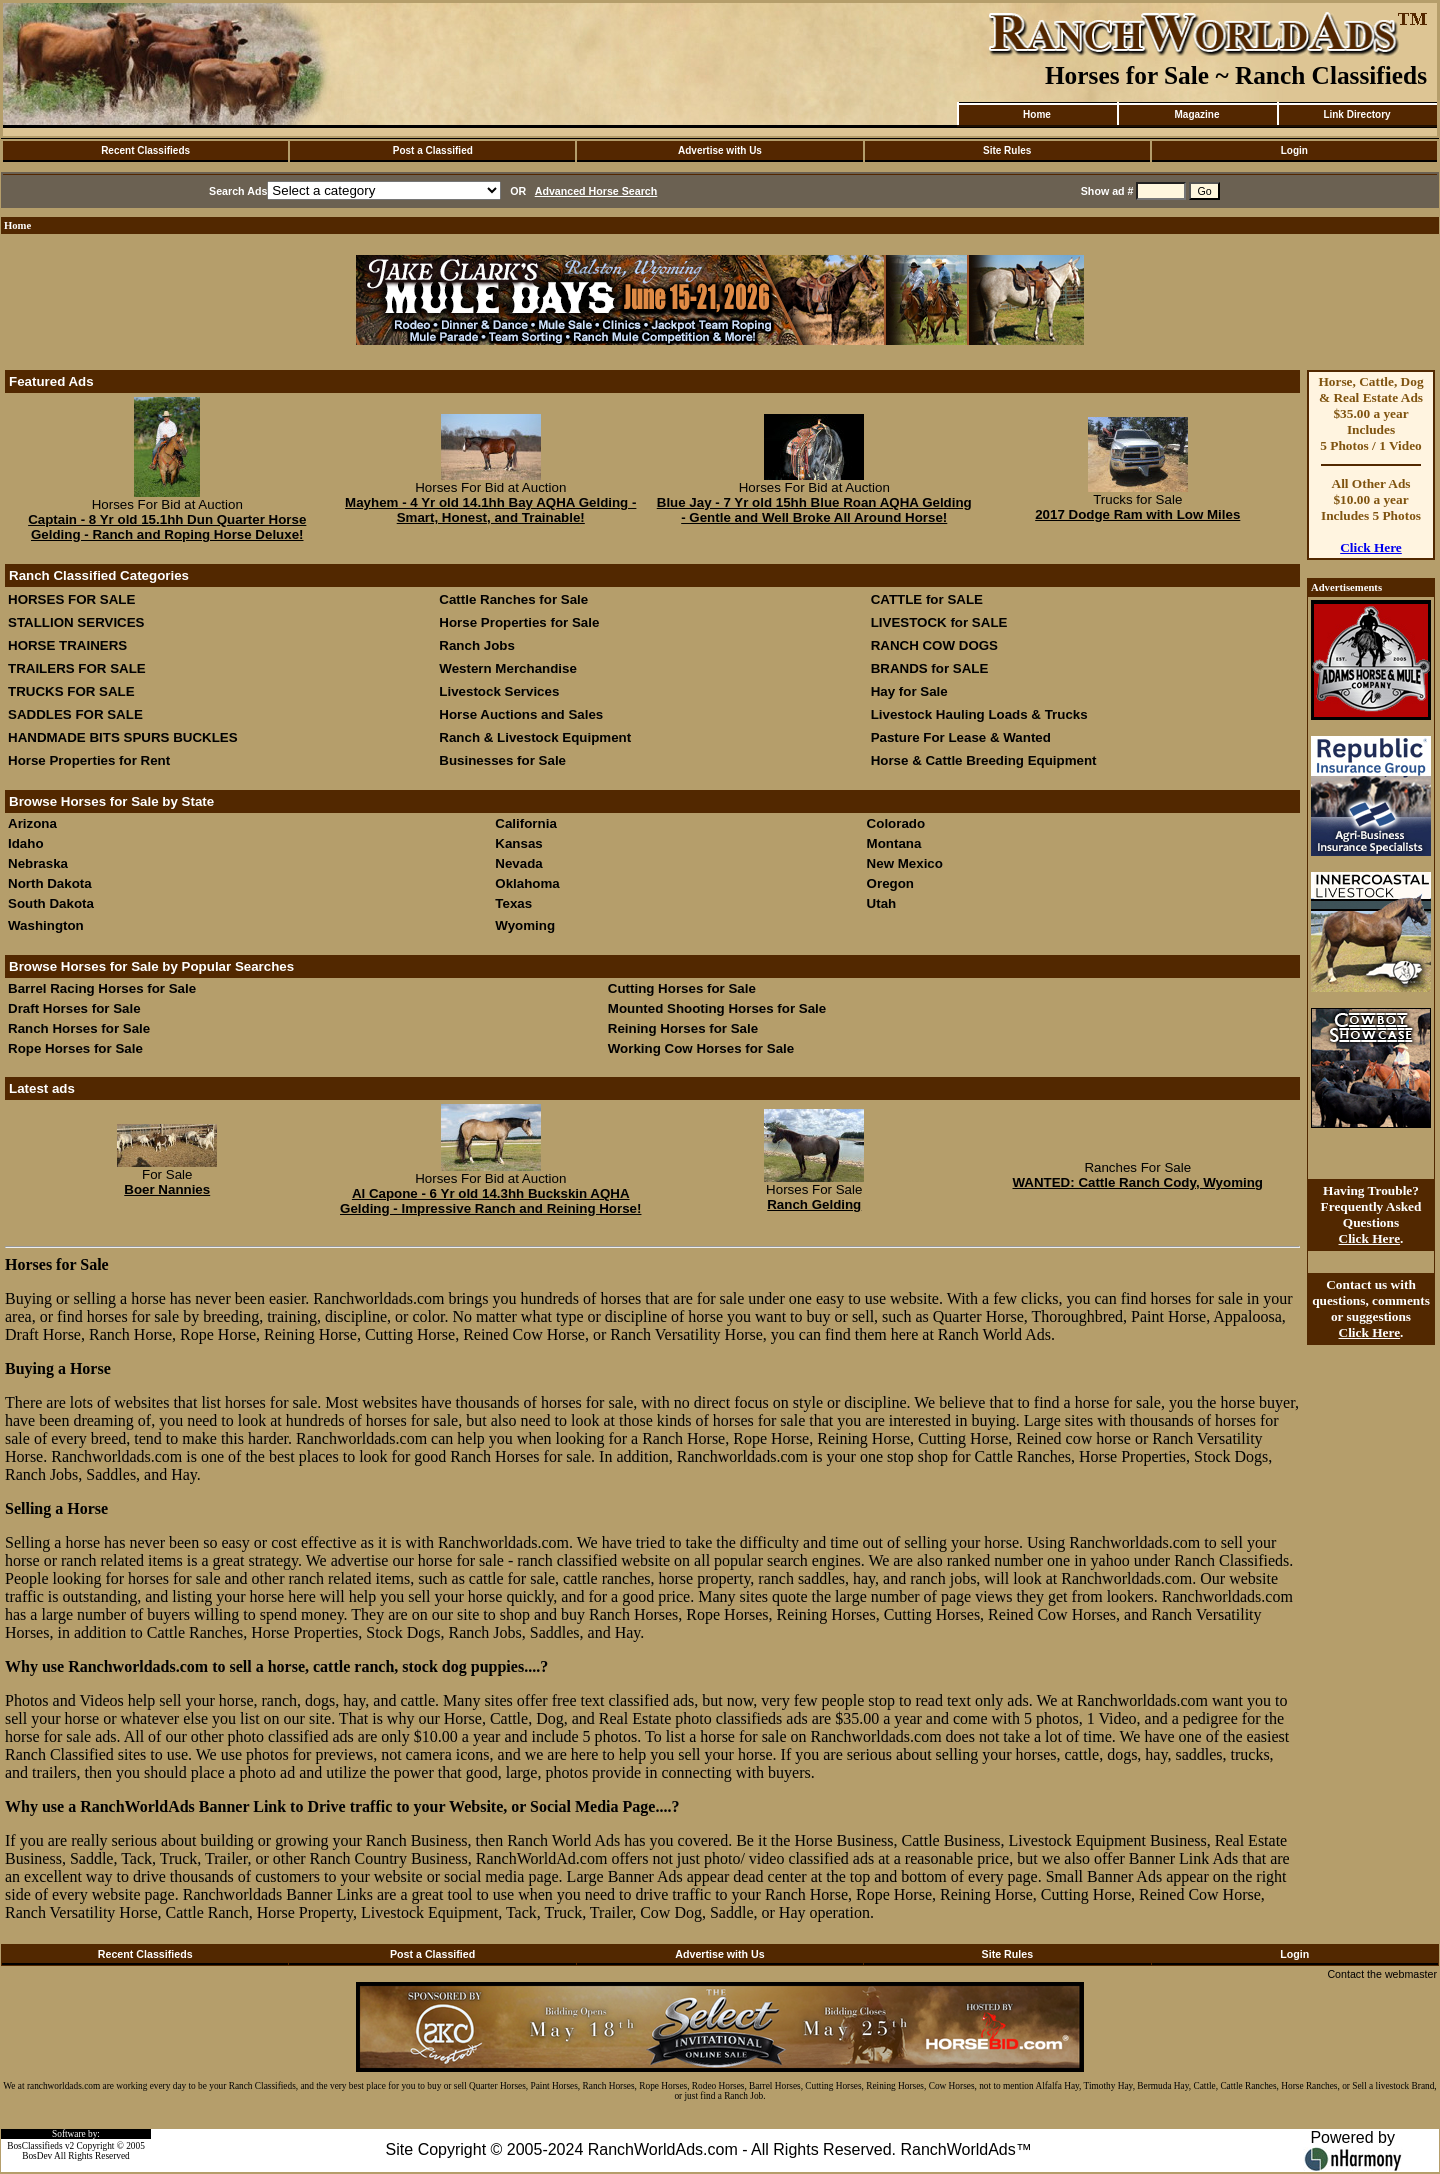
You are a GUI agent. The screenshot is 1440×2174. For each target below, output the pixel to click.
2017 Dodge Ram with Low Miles (1137, 514)
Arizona (32, 823)
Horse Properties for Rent (89, 760)
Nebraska (38, 863)
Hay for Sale (911, 691)
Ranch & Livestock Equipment (535, 737)
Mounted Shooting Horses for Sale (717, 1008)
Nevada (518, 863)
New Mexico (905, 863)
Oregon (890, 883)
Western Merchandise (508, 668)
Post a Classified (433, 150)
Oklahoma (527, 883)
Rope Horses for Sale (75, 1048)
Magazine (1196, 114)
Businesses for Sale (502, 760)
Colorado (896, 823)
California (525, 823)
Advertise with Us (720, 150)
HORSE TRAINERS (67, 645)
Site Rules (1007, 150)
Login (1294, 150)
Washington (46, 925)
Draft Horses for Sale (74, 1008)
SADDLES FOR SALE (75, 714)
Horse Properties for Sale (519, 622)
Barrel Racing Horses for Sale (102, 988)
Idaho (26, 843)
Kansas (518, 843)
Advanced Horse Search (596, 191)
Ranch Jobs (477, 645)
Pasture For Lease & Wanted (961, 737)
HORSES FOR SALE (71, 599)
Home (1037, 114)
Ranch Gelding (814, 1204)
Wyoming (525, 925)
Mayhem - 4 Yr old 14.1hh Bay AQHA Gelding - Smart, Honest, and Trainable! (490, 510)
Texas (513, 903)
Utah (882, 903)
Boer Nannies (167, 1189)
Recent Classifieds (145, 150)
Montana (894, 843)
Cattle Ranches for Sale (513, 599)
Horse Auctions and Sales (521, 714)
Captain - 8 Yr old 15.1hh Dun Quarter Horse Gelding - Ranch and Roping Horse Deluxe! (167, 527)
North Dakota (50, 883)
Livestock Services (499, 691)
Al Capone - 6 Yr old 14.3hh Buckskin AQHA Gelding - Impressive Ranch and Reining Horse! (490, 1201)
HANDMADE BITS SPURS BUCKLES (123, 737)
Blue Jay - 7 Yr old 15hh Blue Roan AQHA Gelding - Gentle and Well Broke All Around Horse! (814, 510)
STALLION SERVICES (76, 622)
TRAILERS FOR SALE (77, 668)
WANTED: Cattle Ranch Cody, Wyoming (1137, 1182)
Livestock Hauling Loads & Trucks (979, 714)
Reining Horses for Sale (683, 1028)
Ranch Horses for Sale (79, 1028)
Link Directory (1356, 114)
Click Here (1371, 547)
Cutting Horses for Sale (682, 988)
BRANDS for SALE (930, 668)
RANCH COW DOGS (934, 645)
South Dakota (51, 903)
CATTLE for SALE (927, 599)
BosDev (37, 2156)
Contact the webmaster (1382, 1974)
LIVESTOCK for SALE (939, 622)
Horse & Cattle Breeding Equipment (984, 760)
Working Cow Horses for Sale (701, 1048)
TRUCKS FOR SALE (71, 691)
